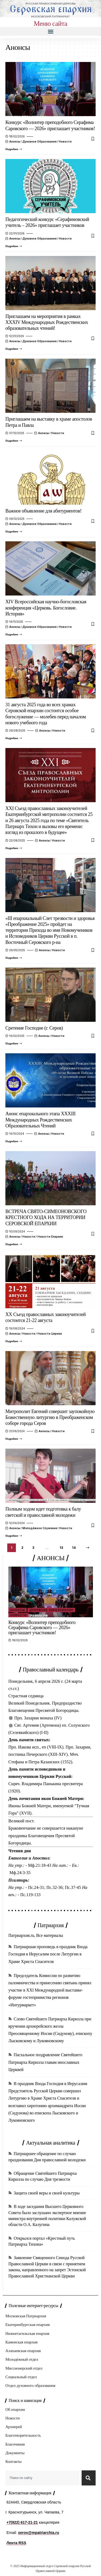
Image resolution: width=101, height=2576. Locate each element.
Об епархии (15, 2409)
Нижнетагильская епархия (27, 2333)
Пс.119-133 (30, 1894)
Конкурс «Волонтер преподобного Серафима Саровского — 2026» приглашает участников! (41, 1627)
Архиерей (13, 2427)
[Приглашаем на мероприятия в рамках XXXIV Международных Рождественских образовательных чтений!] (13, 349)
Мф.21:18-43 (39, 1865)
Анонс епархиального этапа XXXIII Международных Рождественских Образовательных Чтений (40, 1119)
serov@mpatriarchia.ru (38, 2532)
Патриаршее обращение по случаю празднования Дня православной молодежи (47, 2156)
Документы (15, 2453)
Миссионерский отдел (23, 2368)
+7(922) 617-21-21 (22, 2522)
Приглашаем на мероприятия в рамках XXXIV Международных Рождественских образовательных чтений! (46, 322)
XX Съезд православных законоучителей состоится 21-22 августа (45, 1317)
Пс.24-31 (36, 1887)
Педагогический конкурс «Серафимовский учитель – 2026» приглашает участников (47, 222)
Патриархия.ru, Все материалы (35, 1935)
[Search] (89, 2477)
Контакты (13, 2461)
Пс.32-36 (54, 1887)
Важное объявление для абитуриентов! (43, 511)
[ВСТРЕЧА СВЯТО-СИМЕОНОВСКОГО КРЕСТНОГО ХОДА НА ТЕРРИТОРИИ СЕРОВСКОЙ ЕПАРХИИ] (13, 1244)
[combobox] (42, 2477)
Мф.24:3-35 (19, 1872)
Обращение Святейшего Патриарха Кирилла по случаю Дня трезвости (42, 2176)
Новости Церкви (49, 1333)
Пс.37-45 (73, 1887)
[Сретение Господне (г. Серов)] (13, 1043)
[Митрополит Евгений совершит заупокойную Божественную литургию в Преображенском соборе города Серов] (13, 1439)
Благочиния (15, 2444)
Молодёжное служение (39, 1528)
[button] (50, 31)
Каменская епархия (21, 2342)
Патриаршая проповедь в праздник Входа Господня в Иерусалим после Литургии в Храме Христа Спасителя (48, 1954)
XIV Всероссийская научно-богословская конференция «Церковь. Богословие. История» (45, 608)
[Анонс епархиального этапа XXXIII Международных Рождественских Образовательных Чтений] (13, 1141)
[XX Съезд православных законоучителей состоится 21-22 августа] (13, 1341)
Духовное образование (39, 141)
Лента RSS (16, 2543)
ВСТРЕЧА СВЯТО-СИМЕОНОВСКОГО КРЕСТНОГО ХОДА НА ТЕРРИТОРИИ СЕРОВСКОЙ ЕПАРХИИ (45, 1217)
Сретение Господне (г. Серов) (34, 1028)
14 (74, 1548)
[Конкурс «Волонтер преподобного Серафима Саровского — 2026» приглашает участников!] (13, 149)
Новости (65, 141)
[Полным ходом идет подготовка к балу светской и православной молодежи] (13, 1536)
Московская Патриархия (25, 2316)
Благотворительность (23, 2435)
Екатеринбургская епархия (27, 2324)
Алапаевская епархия (23, 2351)
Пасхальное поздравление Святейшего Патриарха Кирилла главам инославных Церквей (45, 2062)
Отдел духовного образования (30, 2385)
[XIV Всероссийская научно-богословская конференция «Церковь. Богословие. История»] (13, 634)
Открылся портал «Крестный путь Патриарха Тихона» (41, 2241)
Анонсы (14, 141)
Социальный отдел (21, 2377)
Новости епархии (50, 1236)
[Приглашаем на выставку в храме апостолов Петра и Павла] (13, 440)
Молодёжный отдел (21, 2359)
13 (61, 1548)
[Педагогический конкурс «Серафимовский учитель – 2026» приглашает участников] (13, 246)
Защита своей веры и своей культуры (47, 2193)
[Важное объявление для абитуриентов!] (13, 531)
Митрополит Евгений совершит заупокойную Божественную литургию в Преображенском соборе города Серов (50, 1417)
